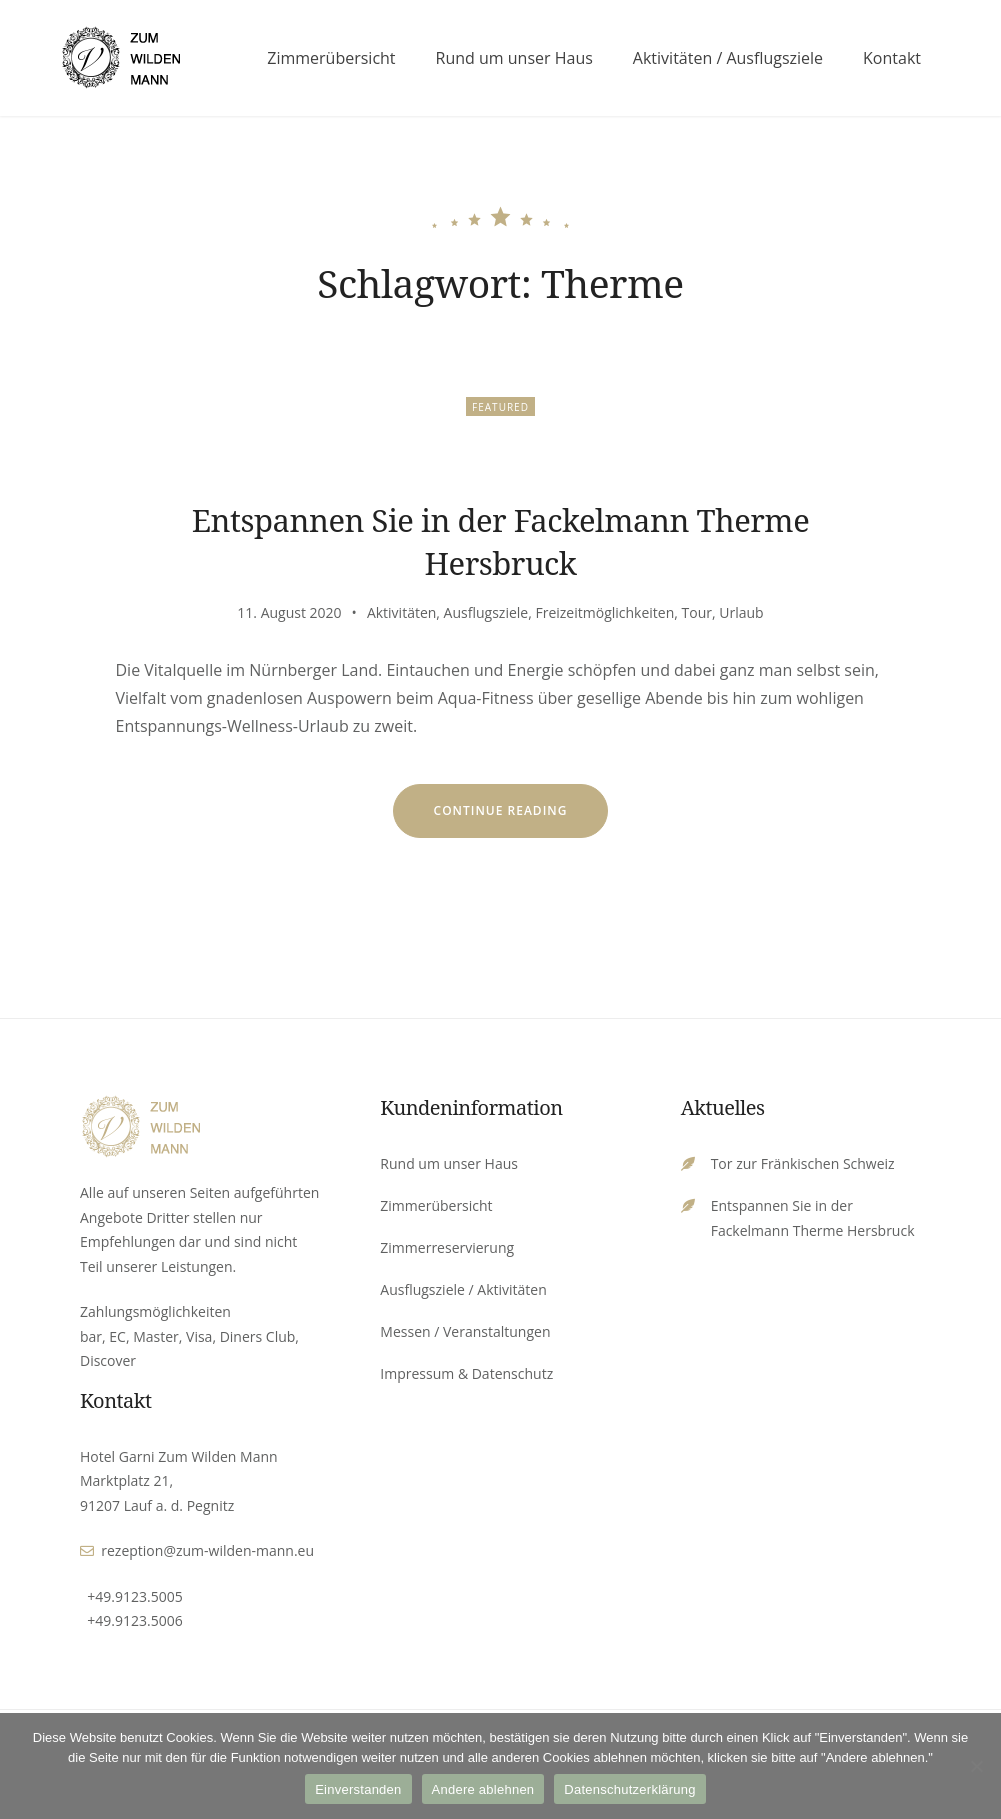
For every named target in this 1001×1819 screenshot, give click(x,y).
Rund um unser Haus (514, 58)
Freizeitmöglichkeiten (604, 612)
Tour (697, 612)
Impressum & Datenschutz (466, 1373)
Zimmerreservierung (447, 1247)
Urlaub (741, 612)
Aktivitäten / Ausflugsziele (728, 58)
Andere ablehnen (483, 1789)
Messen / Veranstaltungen (465, 1331)
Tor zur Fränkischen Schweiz (803, 1163)
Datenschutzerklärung (629, 1789)
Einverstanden (358, 1789)
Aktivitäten (401, 612)
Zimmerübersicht (331, 58)
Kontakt (892, 58)
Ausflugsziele (486, 612)
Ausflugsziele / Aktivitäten (463, 1289)
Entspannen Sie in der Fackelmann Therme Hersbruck (501, 541)
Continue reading (521, 819)
